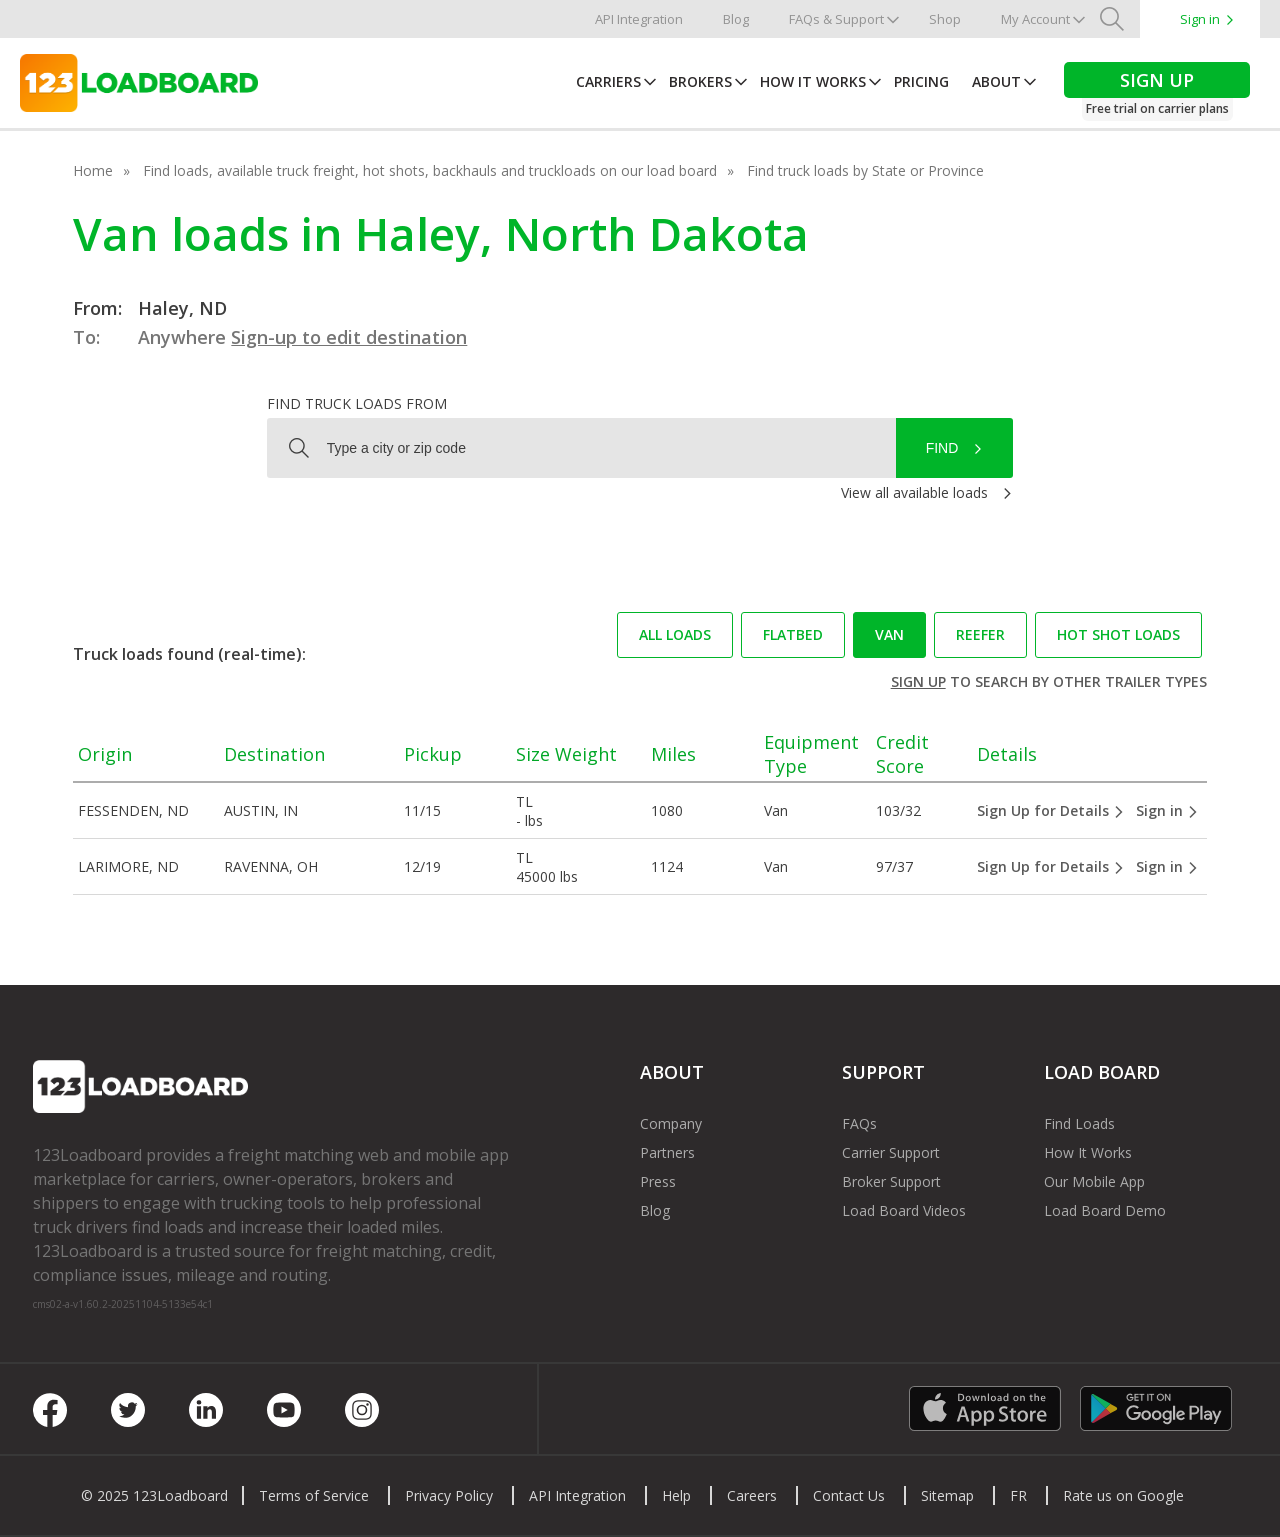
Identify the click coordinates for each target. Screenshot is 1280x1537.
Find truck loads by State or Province (865, 170)
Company (671, 1123)
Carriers (608, 81)
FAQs (859, 1123)
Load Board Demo (1105, 1210)
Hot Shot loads (1118, 634)
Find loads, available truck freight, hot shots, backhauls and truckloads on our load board (430, 170)
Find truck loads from (357, 403)
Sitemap (947, 1495)
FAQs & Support (836, 19)
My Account (1035, 19)
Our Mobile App (1094, 1181)
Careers (752, 1495)
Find (942, 448)
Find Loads (1079, 1123)
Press (658, 1181)
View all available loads (914, 492)
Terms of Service (314, 1495)
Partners (667, 1152)
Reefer (980, 634)
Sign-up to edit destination (349, 337)
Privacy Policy (449, 1495)
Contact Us (849, 1495)
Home (93, 170)
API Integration (639, 19)
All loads (675, 634)
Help (676, 1495)
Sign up (918, 681)
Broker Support (891, 1181)
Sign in (1200, 19)
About (996, 81)
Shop (945, 19)
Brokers (700, 81)
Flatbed (793, 634)
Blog (736, 19)
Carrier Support (891, 1152)
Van (889, 634)
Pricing (921, 81)
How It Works (813, 81)
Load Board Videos (904, 1210)
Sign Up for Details (1051, 810)
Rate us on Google (1123, 1495)
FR (1018, 1495)
